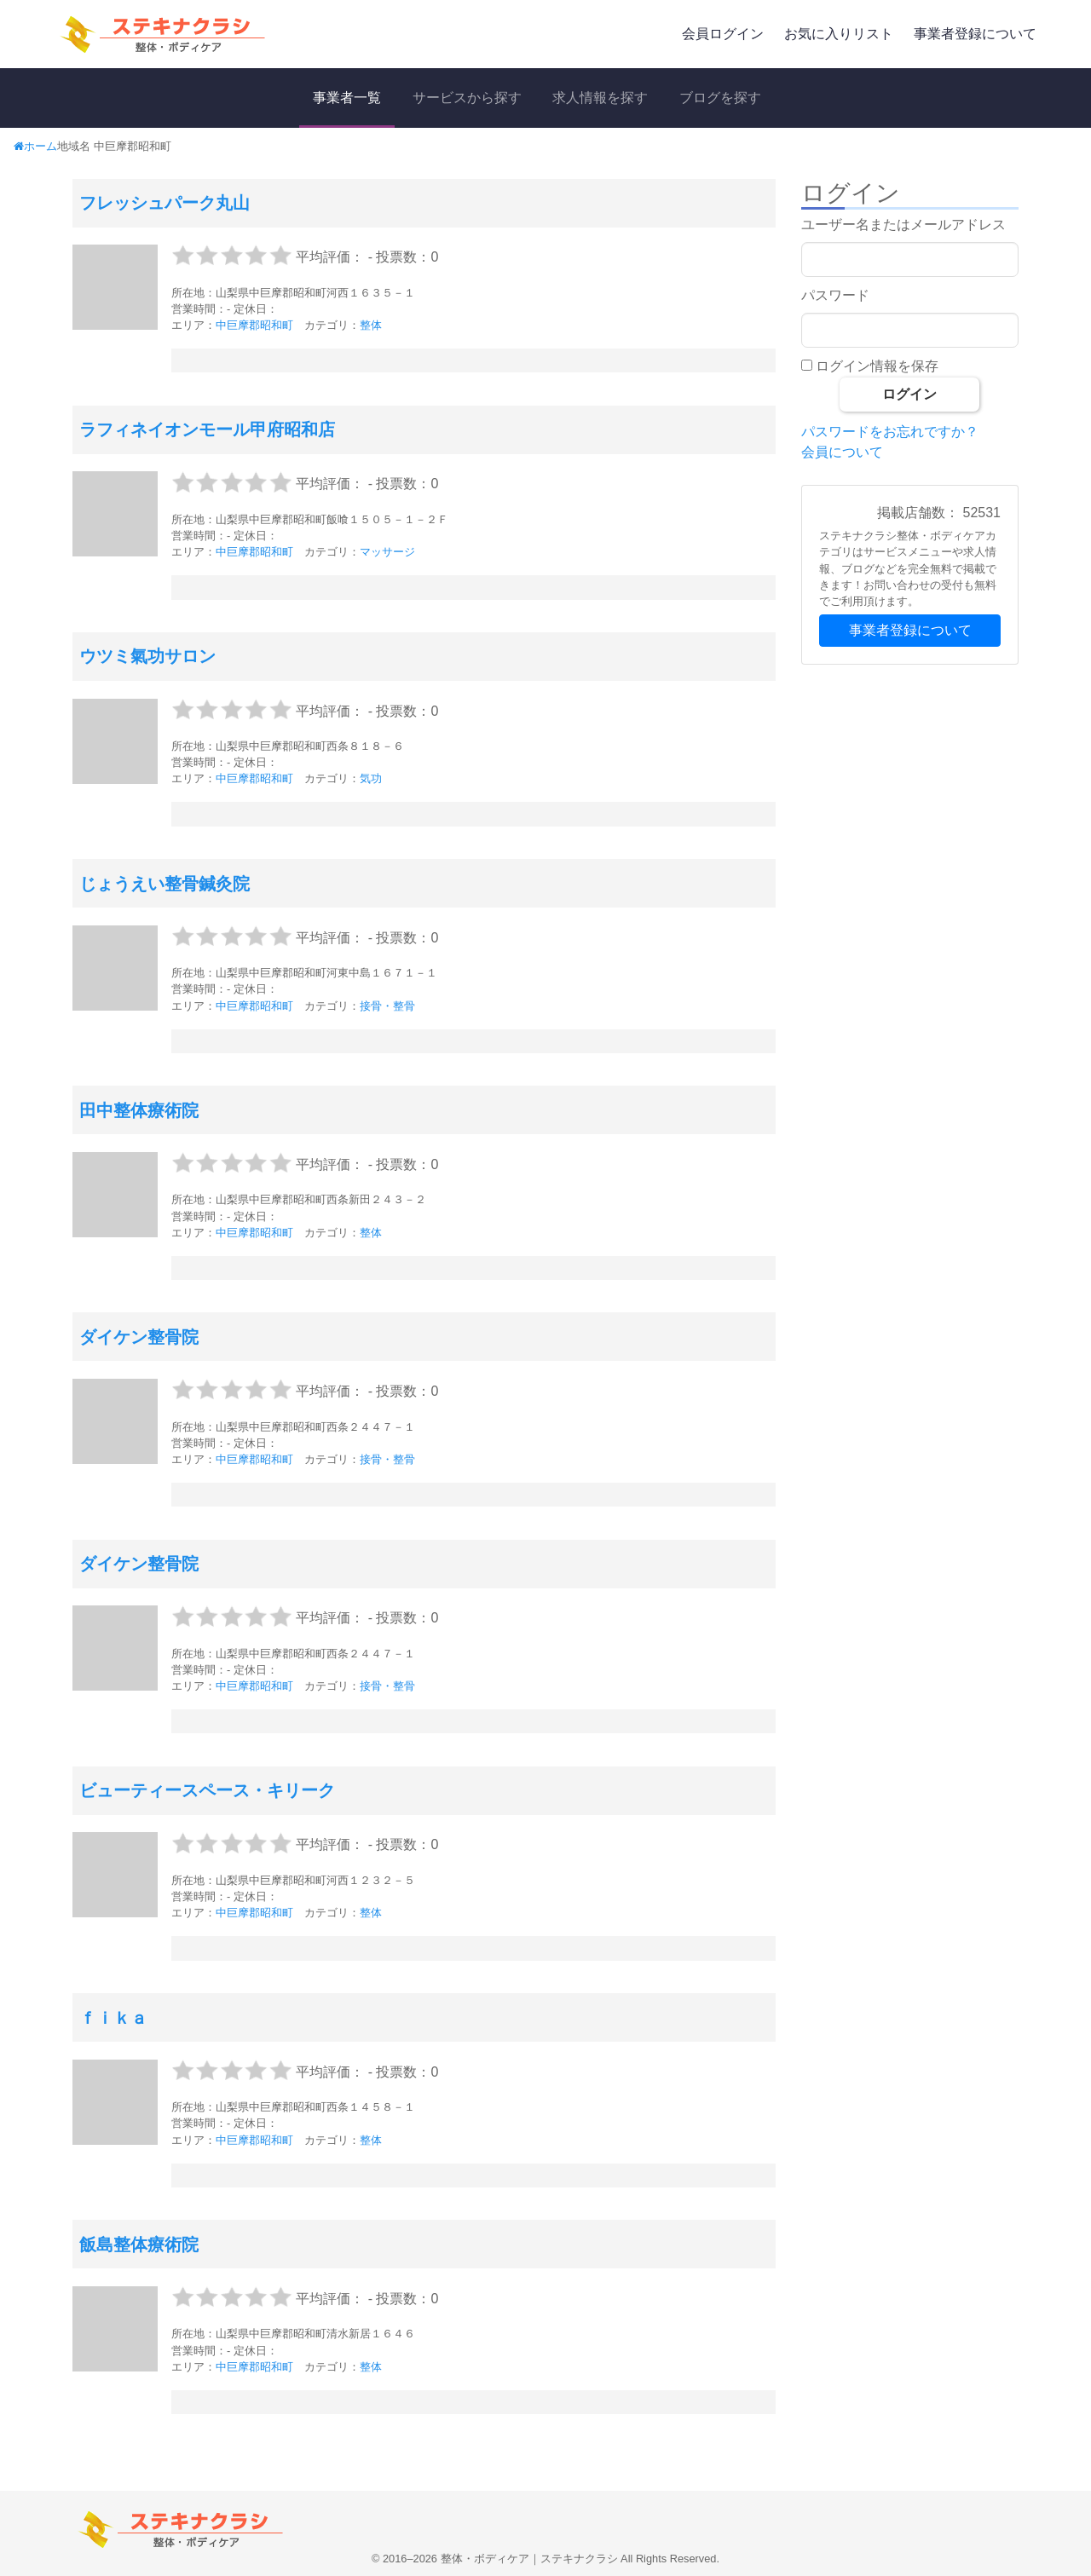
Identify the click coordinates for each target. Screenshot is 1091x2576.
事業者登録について (975, 33)
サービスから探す (467, 97)
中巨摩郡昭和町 (254, 325)
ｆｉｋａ (113, 2017)
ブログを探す (720, 97)
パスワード (835, 295)
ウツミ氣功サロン (147, 656)
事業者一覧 (347, 97)
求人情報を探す (600, 97)
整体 (371, 325)
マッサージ (387, 551)
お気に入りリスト (838, 33)
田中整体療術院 (139, 1110)
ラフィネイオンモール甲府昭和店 (207, 429)
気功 (371, 778)
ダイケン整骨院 (139, 1337)
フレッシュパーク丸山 (164, 202)
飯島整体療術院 (139, 2244)
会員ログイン (723, 33)
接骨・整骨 (387, 1006)
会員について (842, 452)
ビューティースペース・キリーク (207, 1790)
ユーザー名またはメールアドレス (903, 224)
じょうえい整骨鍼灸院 (164, 883)
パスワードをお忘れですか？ (889, 431)
